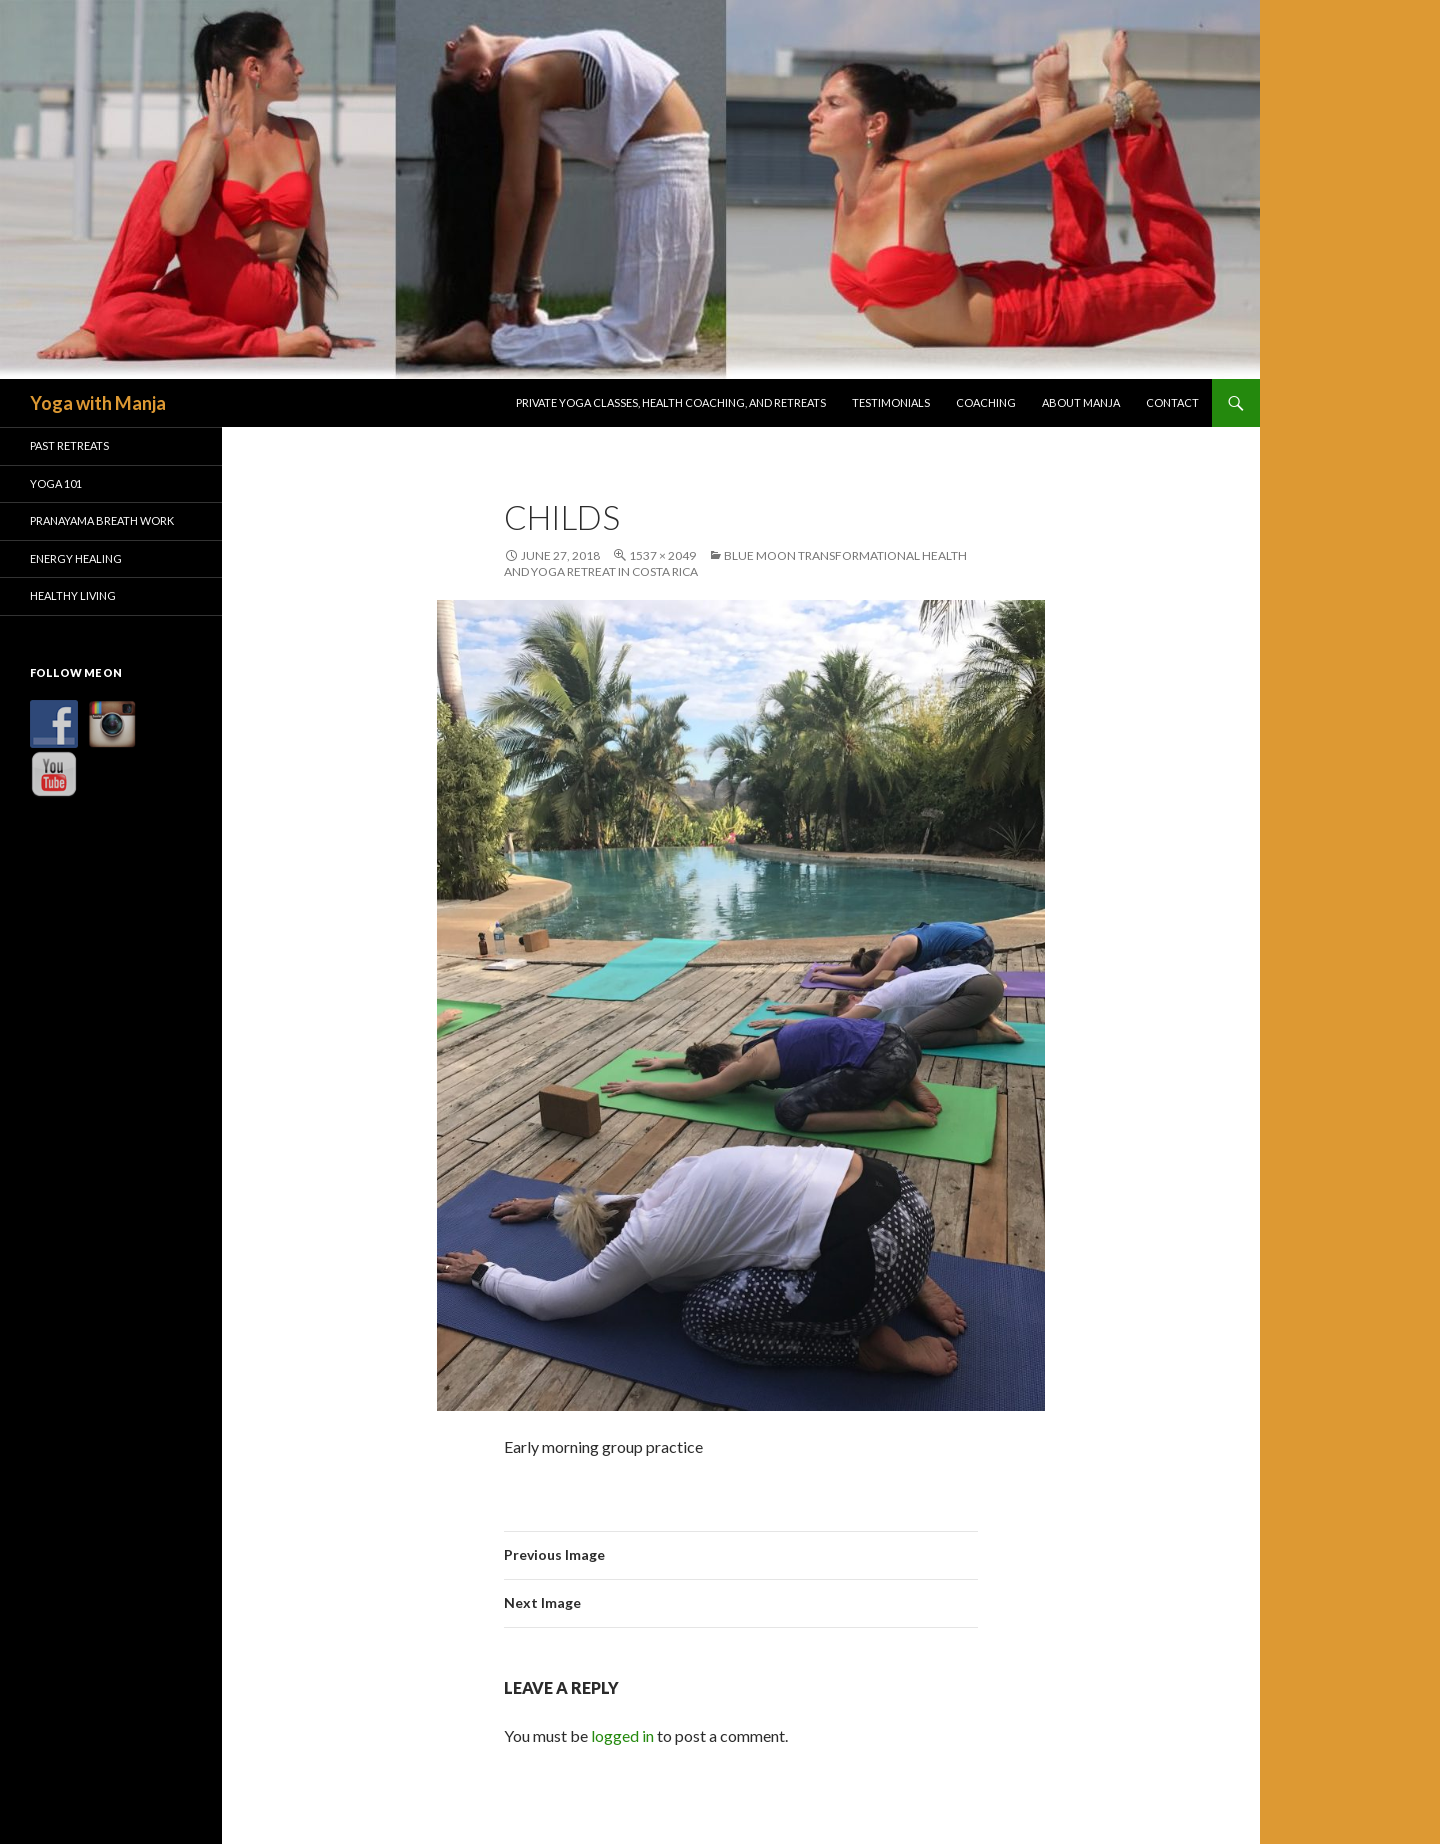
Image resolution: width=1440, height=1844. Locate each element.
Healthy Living (73, 595)
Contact (1172, 402)
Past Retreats (69, 445)
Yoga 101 (56, 483)
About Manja (1081, 402)
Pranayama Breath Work (102, 520)
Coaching (986, 402)
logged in (622, 1735)
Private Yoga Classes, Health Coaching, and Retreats (671, 402)
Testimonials (891, 402)
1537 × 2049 (662, 555)
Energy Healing (76, 558)
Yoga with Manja (98, 403)
